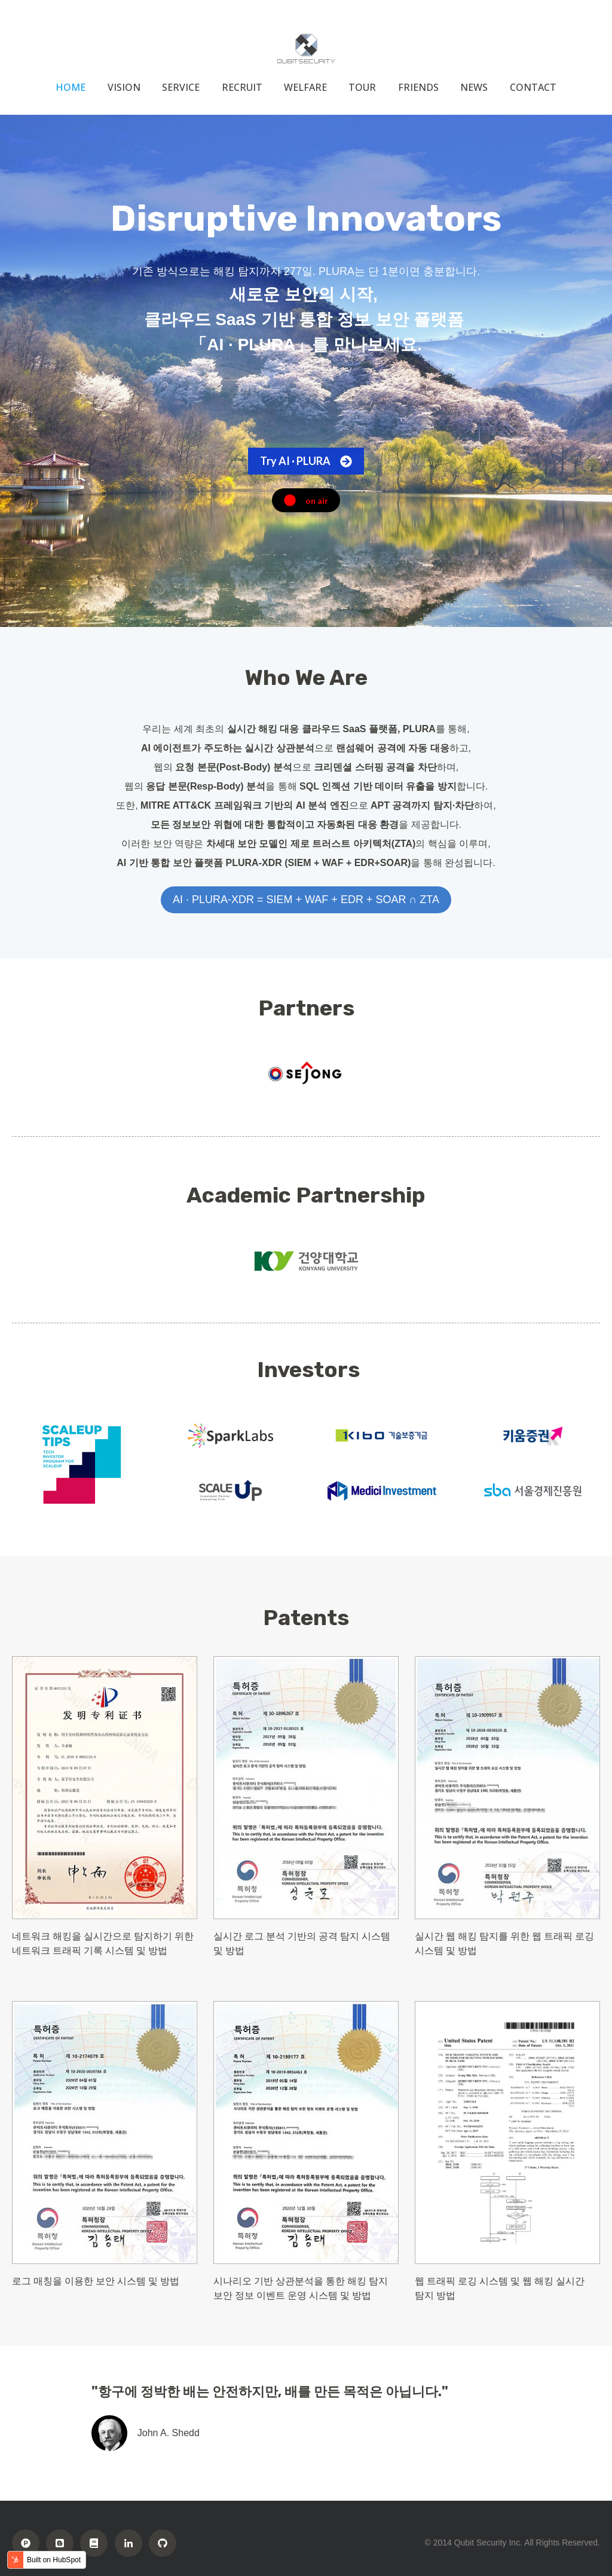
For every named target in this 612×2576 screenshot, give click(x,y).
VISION (124, 87)
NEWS (474, 87)
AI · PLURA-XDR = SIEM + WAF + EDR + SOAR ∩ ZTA (306, 899)
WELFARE (305, 87)
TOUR (362, 87)
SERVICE (181, 87)
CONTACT (533, 87)
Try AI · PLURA (306, 460)
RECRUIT (242, 87)
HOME (70, 87)
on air (306, 500)
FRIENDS (418, 87)
